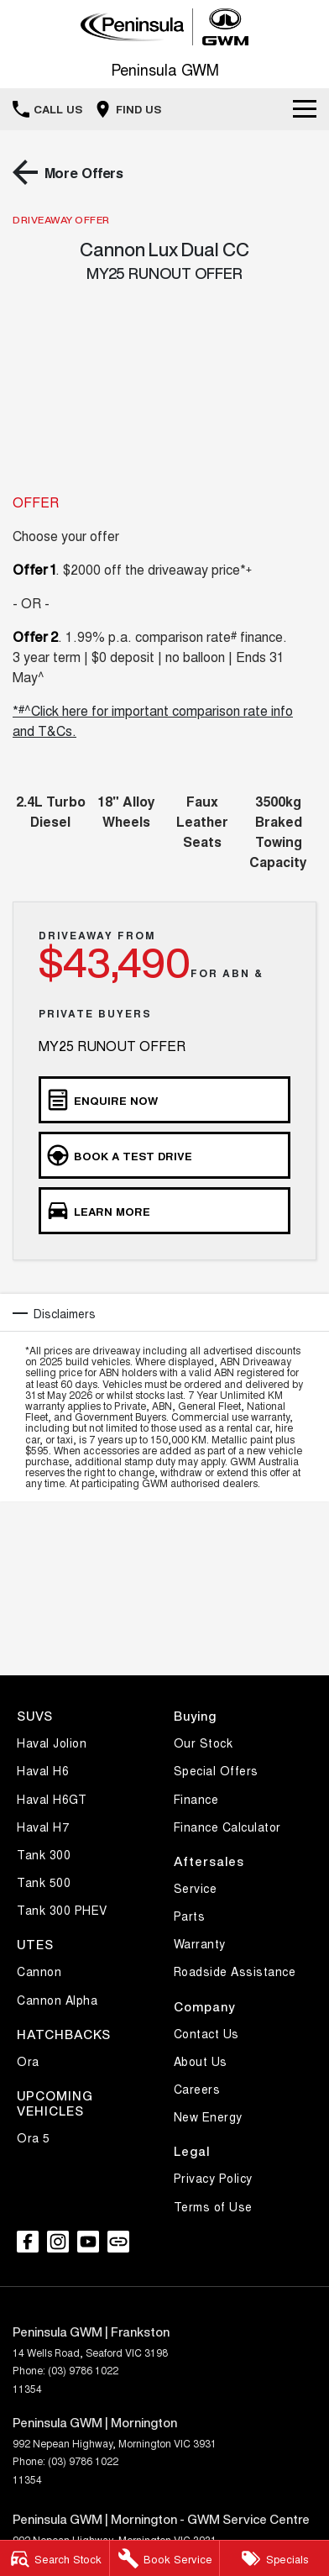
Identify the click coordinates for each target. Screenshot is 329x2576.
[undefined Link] (118, 2242)
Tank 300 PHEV (62, 1909)
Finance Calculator (227, 1826)
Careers (197, 2088)
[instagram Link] (58, 2242)
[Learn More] (164, 1210)
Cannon (39, 1971)
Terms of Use (213, 2206)
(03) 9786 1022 (83, 2370)
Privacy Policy (213, 2177)
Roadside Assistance (235, 1971)
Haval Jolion (51, 1742)
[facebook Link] (28, 2242)
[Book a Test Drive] (164, 1155)
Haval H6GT (51, 1798)
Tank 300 (43, 1854)
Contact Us (206, 2033)
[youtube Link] (88, 2242)
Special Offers (216, 1770)
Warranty (200, 1943)
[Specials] (274, 2558)
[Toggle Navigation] (304, 109)
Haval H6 (43, 1770)
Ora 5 (33, 2137)
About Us (200, 2061)
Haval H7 (43, 1826)
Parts (190, 1915)
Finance (196, 1798)
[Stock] (54, 2558)
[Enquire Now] (164, 1099)
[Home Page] (164, 27)
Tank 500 (43, 1882)
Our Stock (203, 1742)
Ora (28, 2061)
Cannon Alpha (57, 1999)
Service (195, 1887)
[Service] (164, 2558)
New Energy (208, 2116)
